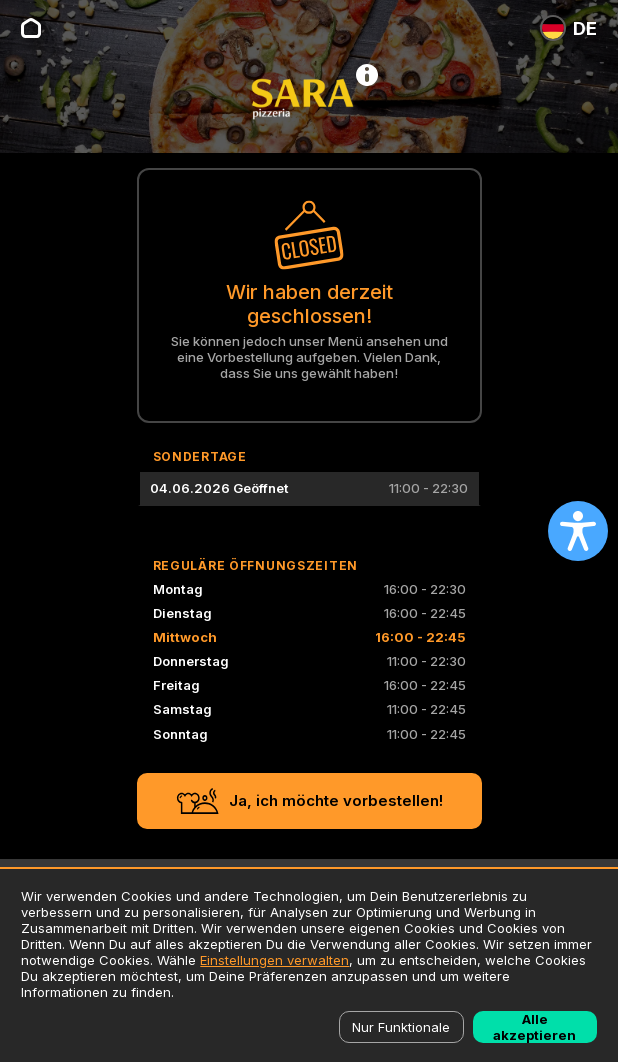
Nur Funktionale (401, 1027)
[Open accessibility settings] (578, 531)
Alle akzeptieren (534, 1027)
